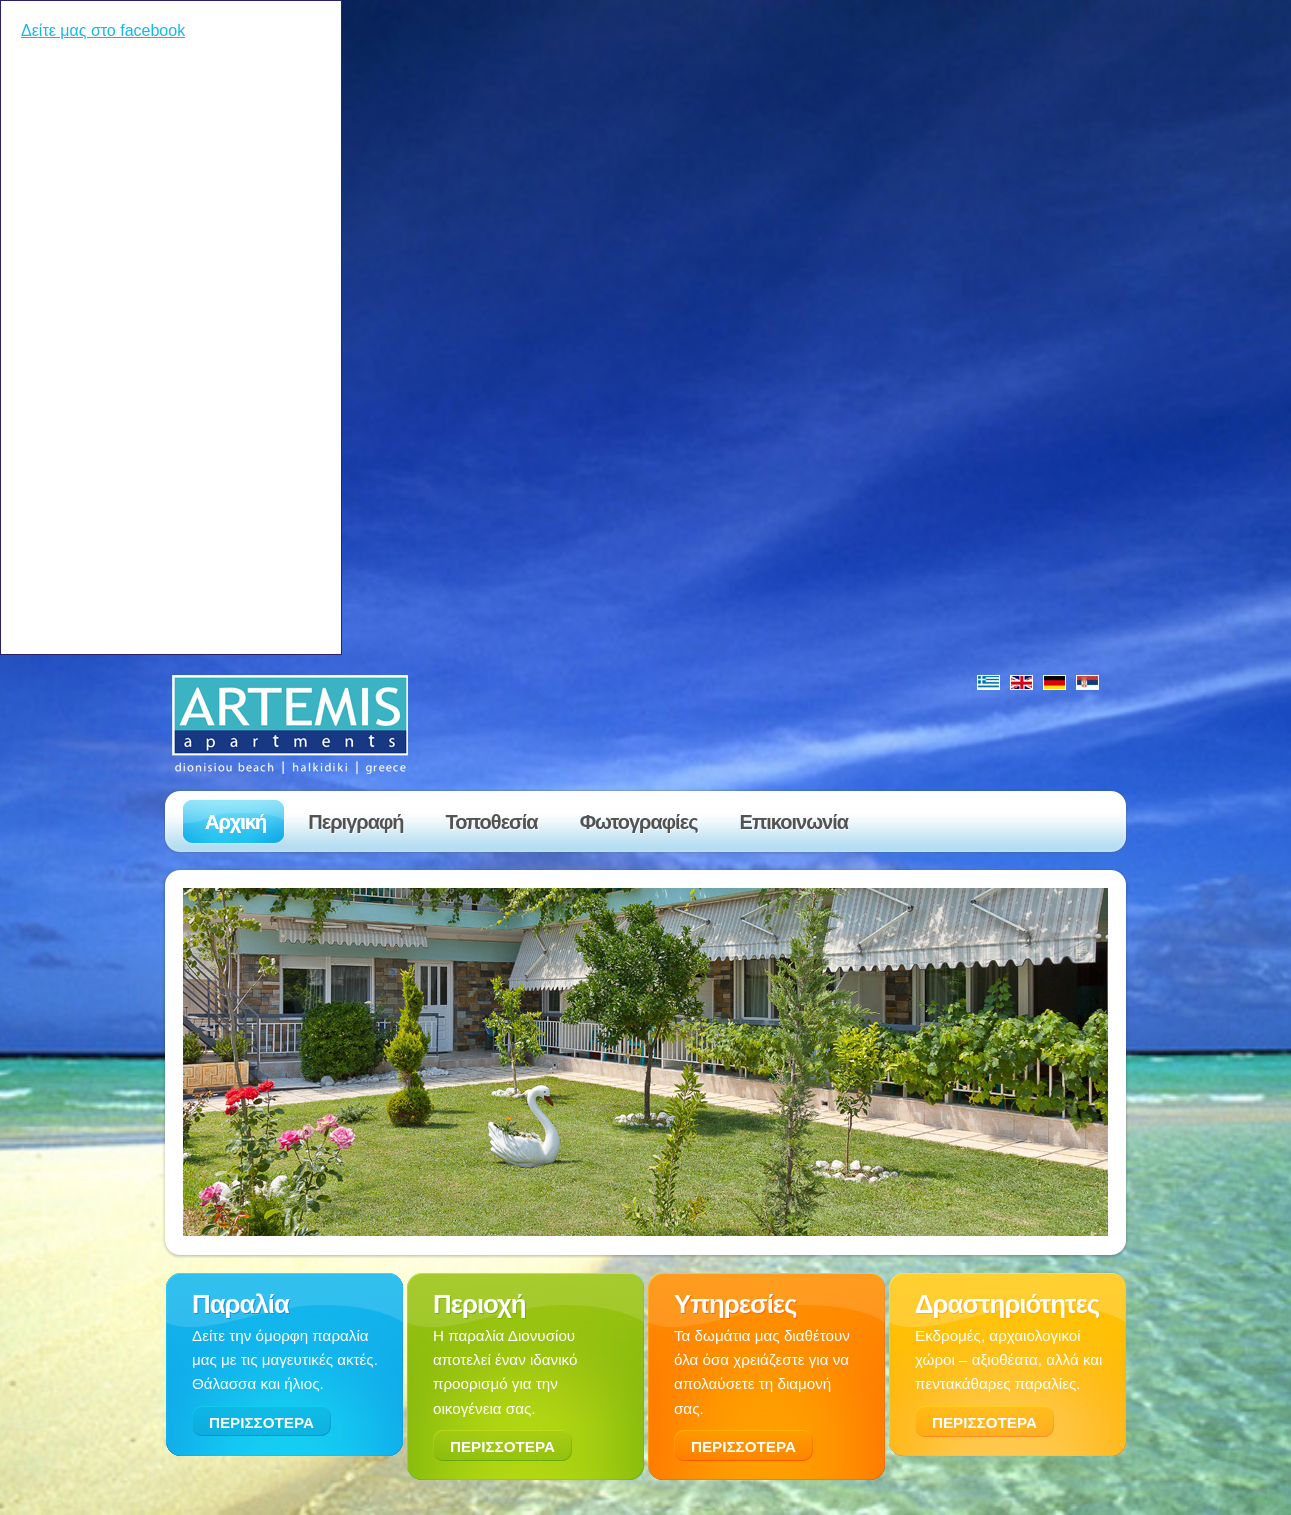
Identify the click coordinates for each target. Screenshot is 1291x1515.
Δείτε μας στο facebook (103, 30)
